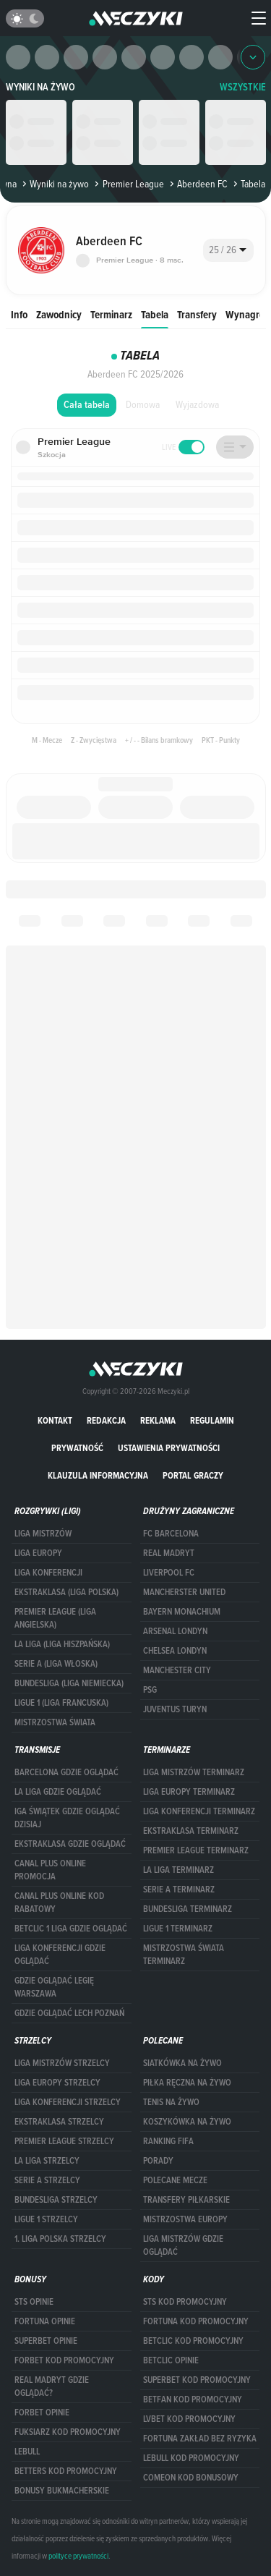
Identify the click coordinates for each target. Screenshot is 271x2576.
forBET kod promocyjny (64, 2360)
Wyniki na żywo (40, 87)
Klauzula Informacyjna (98, 1475)
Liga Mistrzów (43, 1533)
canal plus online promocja (50, 1870)
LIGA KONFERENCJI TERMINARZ (199, 1811)
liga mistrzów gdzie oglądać (183, 2245)
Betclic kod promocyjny (193, 2341)
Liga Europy (38, 1553)
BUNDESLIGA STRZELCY (56, 2200)
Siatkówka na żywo (182, 2063)
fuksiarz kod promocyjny (67, 2432)
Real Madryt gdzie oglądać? (51, 2386)
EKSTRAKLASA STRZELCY (59, 2121)
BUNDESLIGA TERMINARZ (187, 1909)
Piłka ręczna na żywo (187, 2082)
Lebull (27, 2451)
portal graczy (193, 1475)
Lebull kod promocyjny (191, 2458)
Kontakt (55, 1420)
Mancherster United (184, 1592)
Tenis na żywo (171, 2102)
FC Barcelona (171, 1533)
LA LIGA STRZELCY (46, 2161)
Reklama (158, 1420)
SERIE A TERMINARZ (179, 1889)
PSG (150, 1690)
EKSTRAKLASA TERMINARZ (190, 1831)
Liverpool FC (168, 1572)
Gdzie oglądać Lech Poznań (69, 2013)
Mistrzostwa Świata (54, 1722)
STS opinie (33, 2302)
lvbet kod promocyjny (189, 2419)
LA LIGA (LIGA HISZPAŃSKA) (62, 1644)
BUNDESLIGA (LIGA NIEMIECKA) (69, 1683)
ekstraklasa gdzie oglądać (70, 1844)
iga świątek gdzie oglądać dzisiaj (67, 1818)
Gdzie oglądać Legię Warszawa (54, 1987)
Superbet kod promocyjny (197, 2380)
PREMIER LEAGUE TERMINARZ (196, 1850)
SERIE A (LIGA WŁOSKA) (56, 1664)
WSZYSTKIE (243, 87)
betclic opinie (171, 2360)
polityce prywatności (78, 2556)
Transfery (197, 314)
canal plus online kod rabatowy (59, 1902)
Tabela (154, 314)
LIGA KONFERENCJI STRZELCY (67, 2102)
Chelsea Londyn (175, 1651)
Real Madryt (168, 1553)
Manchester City (177, 1670)
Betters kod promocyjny (65, 2471)
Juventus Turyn (175, 1709)
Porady (158, 2161)
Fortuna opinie (44, 2321)
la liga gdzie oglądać (57, 1792)
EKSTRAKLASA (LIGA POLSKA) (66, 1592)
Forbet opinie (41, 2412)
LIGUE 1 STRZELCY (46, 2219)
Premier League (127, 184)
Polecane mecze (175, 2180)
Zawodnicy (59, 314)
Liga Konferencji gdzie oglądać (60, 1954)
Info (19, 314)
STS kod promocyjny (185, 2302)
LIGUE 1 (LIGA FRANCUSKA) (61, 1703)
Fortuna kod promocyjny (196, 2321)
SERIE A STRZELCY (47, 2180)
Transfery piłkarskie (186, 2200)
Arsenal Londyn (175, 1631)
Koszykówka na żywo (187, 2121)
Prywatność (77, 1448)
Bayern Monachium (181, 1612)
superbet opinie (45, 2341)
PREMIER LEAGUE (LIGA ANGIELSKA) (55, 1618)
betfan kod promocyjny (192, 2399)
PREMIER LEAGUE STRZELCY (64, 2141)
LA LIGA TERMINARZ (178, 1870)
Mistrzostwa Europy (185, 2219)
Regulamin (212, 1420)
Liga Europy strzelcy (57, 2082)
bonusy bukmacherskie (61, 2490)
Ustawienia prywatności (169, 1448)
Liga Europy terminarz (189, 1792)
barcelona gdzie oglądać (66, 1772)
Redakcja (106, 1420)
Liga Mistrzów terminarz (193, 1772)
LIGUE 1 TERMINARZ (177, 1928)
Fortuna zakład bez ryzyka (200, 2438)
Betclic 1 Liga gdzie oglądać (70, 1928)
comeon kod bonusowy (190, 2477)
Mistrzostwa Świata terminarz (183, 1954)
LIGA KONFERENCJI (48, 1572)
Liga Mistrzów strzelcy (62, 2063)
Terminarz (111, 314)
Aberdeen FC (197, 184)
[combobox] (228, 250)
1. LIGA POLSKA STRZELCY (60, 2239)
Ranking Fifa (168, 2141)
